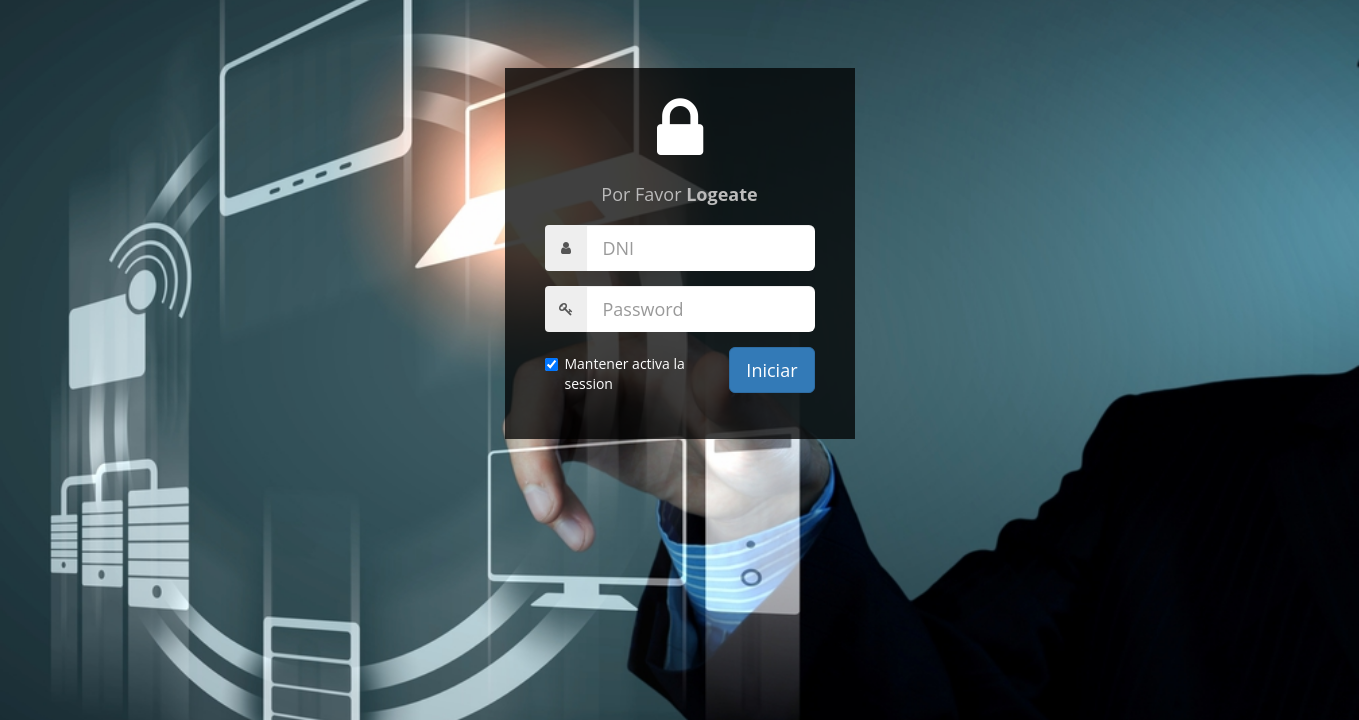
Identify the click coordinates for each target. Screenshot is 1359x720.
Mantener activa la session (615, 373)
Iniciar (771, 370)
